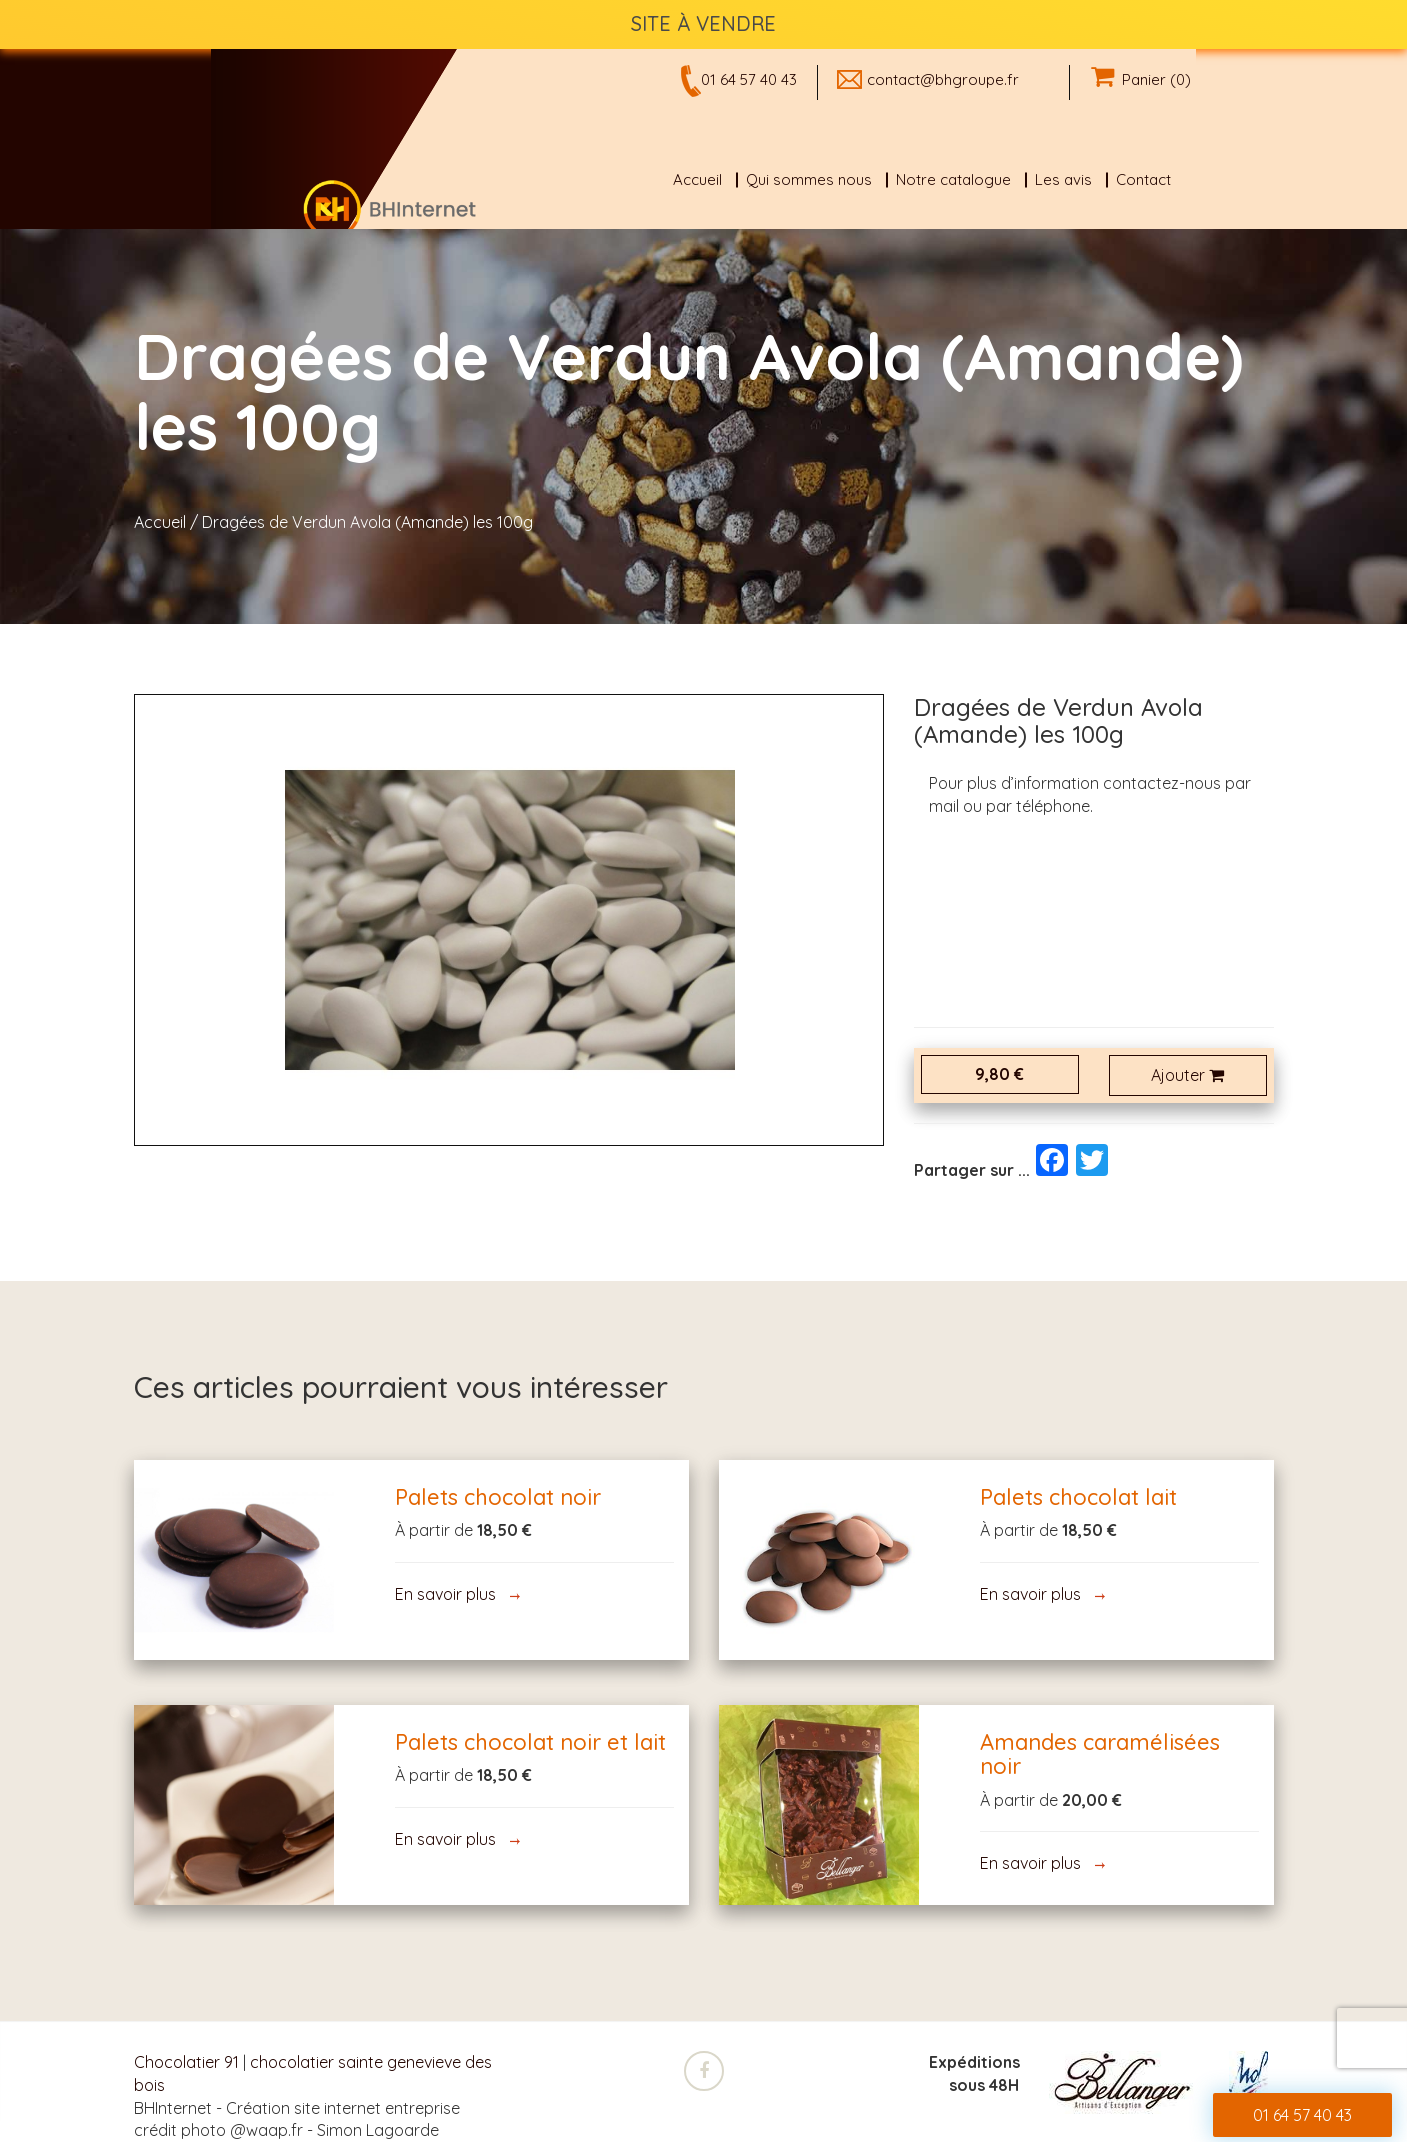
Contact (1143, 179)
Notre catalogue (953, 179)
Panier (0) (1141, 79)
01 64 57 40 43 (749, 79)
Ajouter (1187, 1075)
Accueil (697, 179)
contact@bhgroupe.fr (943, 79)
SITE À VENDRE (703, 23)
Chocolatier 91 (186, 2062)
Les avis (1063, 179)
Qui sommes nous (809, 179)
